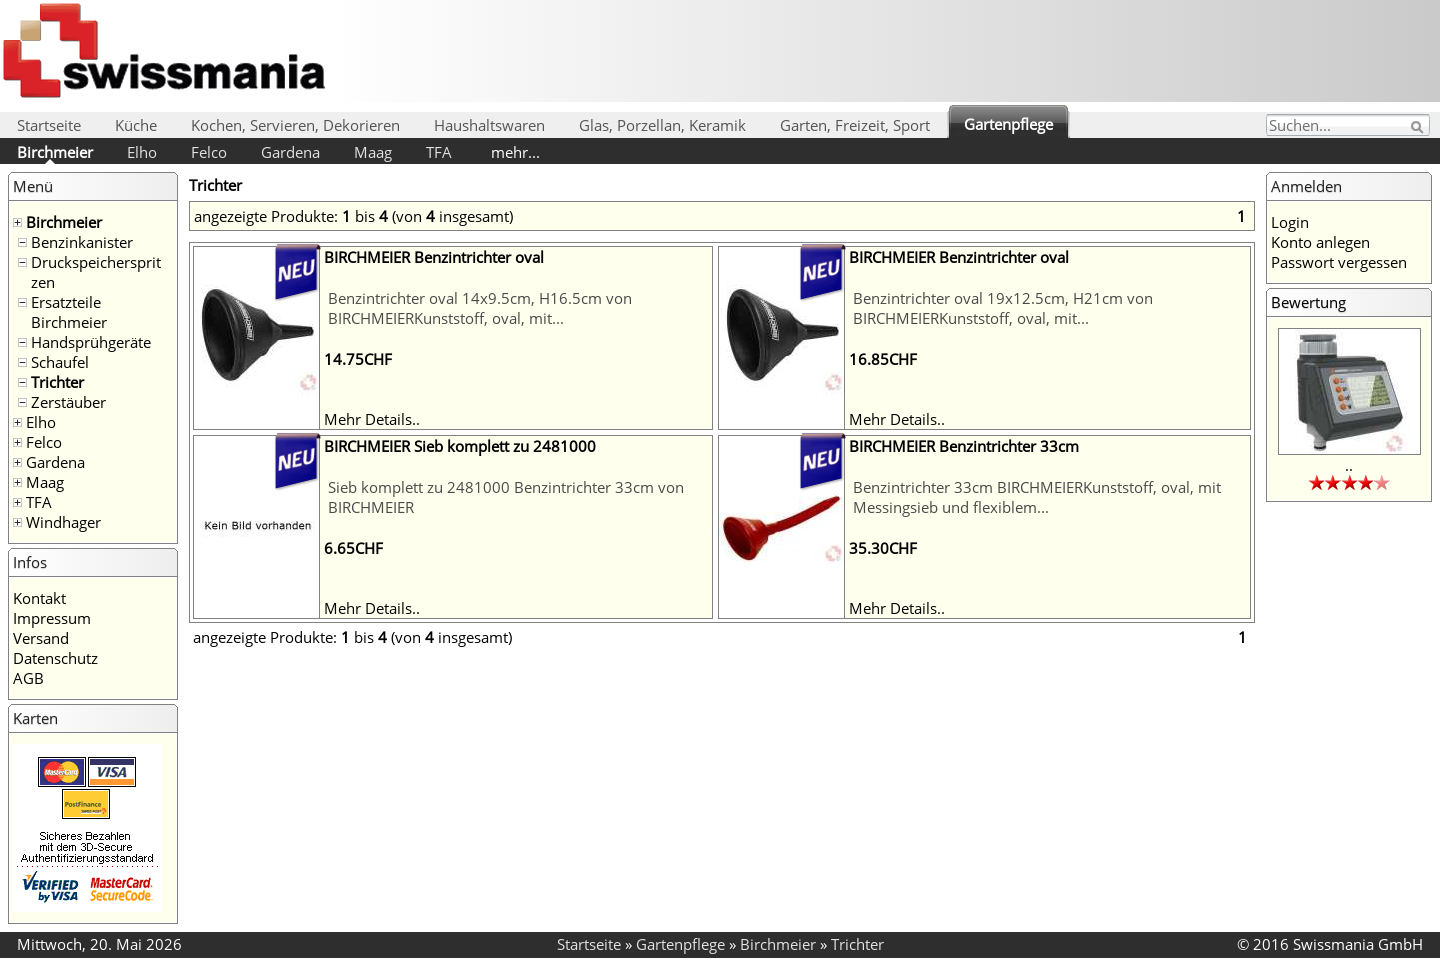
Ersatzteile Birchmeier (69, 312)
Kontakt (39, 598)
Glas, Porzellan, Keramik (662, 125)
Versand (41, 638)
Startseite (49, 125)
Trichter (57, 382)
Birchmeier (55, 152)
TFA (439, 152)
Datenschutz (55, 658)
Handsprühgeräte (91, 342)
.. (1349, 465)
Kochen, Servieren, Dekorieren (295, 125)
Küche (136, 125)
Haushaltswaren (489, 125)
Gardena (290, 152)
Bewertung (1308, 302)
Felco (209, 152)
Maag (373, 152)
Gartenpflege (1008, 124)
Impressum (52, 618)
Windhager (63, 522)
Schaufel (60, 362)
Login (1290, 222)
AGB (28, 678)
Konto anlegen (1320, 242)
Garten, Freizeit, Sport (855, 125)
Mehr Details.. (372, 419)
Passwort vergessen (1339, 262)
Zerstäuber (68, 402)
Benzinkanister (82, 242)
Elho (142, 152)
